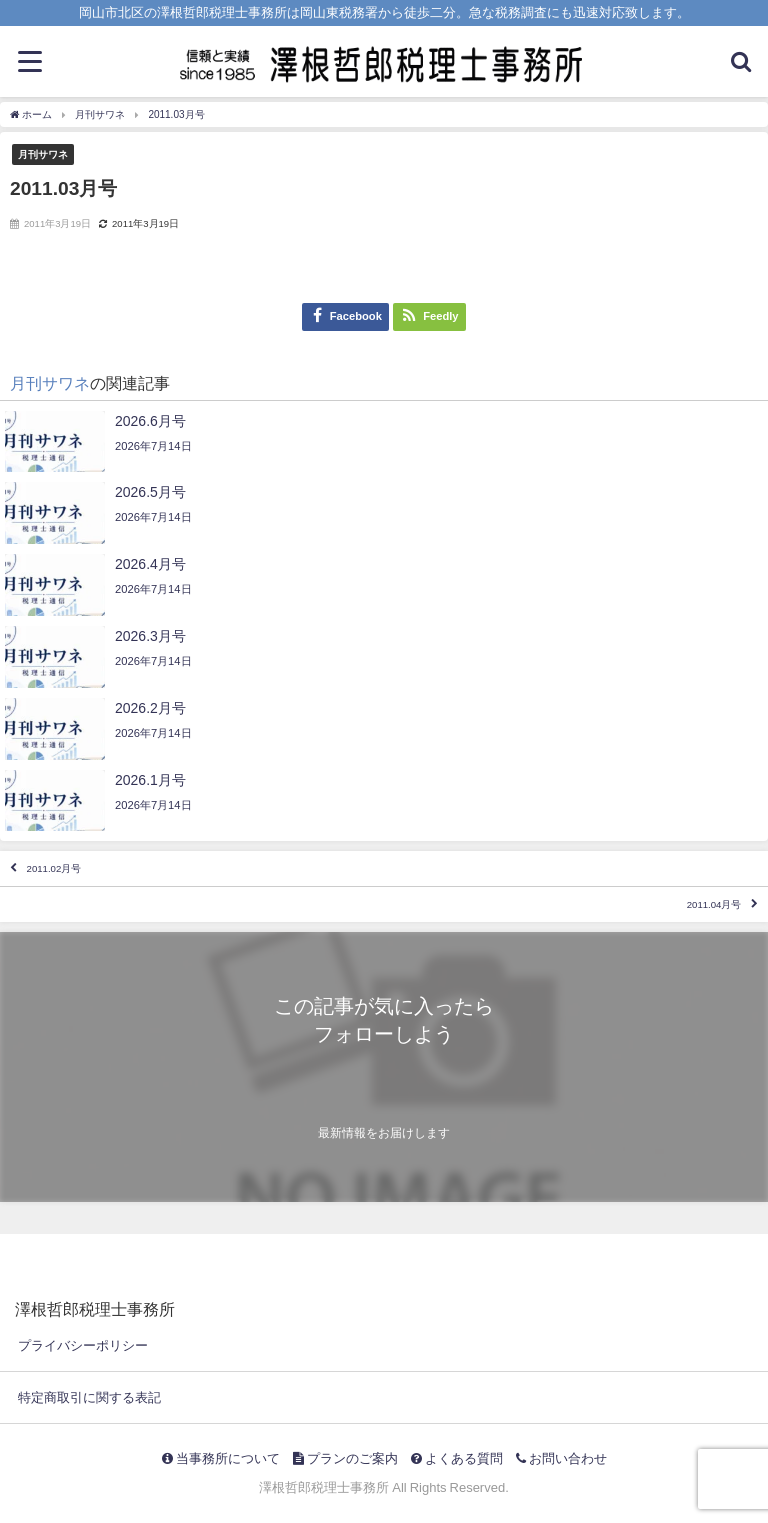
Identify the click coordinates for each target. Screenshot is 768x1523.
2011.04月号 (714, 904)
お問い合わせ (561, 1458)
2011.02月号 (54, 868)
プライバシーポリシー (83, 1345)
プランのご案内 (345, 1458)
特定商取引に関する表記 (89, 1397)
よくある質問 (457, 1458)
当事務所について (221, 1458)
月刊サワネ (43, 154)
